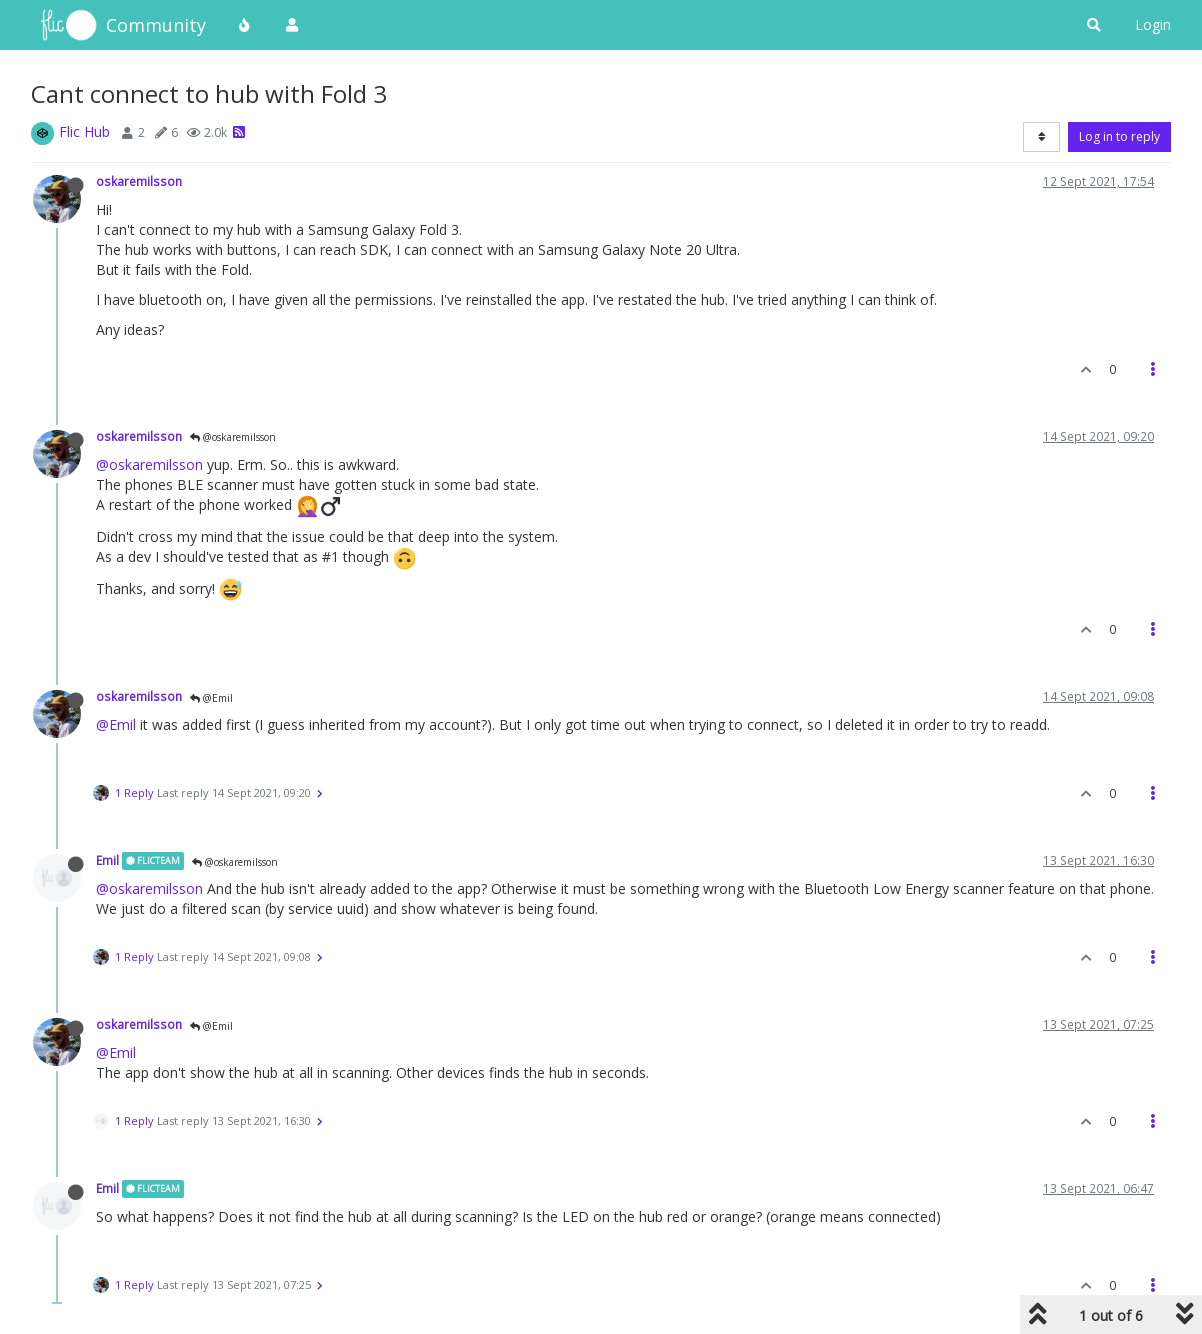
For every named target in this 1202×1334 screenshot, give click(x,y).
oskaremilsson (139, 181)
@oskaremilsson (233, 437)
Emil (107, 860)
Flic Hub (84, 131)
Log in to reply (1119, 136)
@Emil (211, 698)
